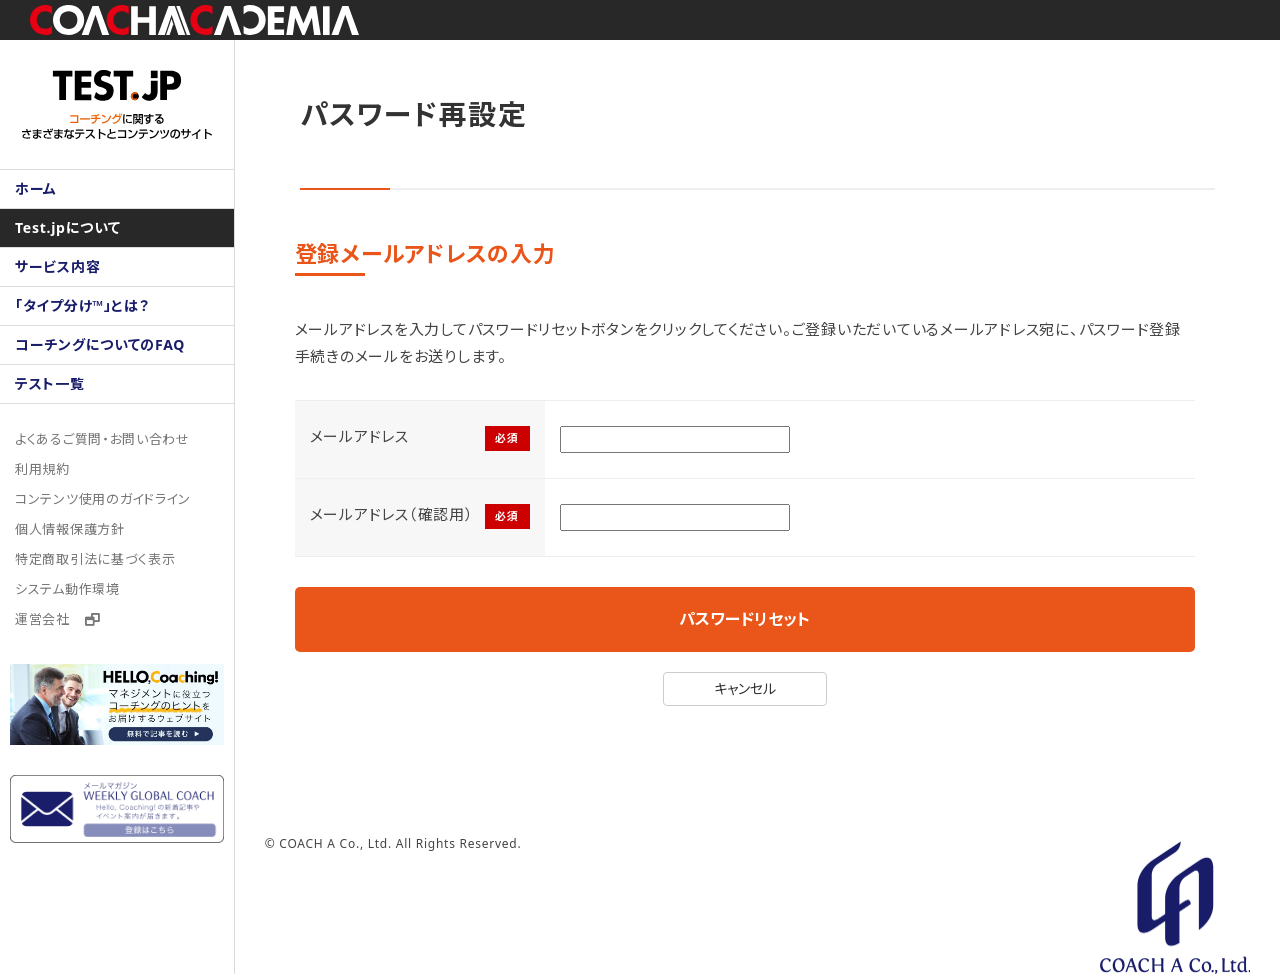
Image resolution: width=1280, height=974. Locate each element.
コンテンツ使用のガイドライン (103, 499)
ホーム (36, 188)
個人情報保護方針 (70, 529)
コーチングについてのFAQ (100, 344)
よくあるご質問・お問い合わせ (103, 439)
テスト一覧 (50, 383)
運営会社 (58, 619)
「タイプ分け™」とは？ (82, 305)
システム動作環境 (67, 589)
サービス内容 (58, 266)
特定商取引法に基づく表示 (95, 559)
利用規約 (42, 469)
